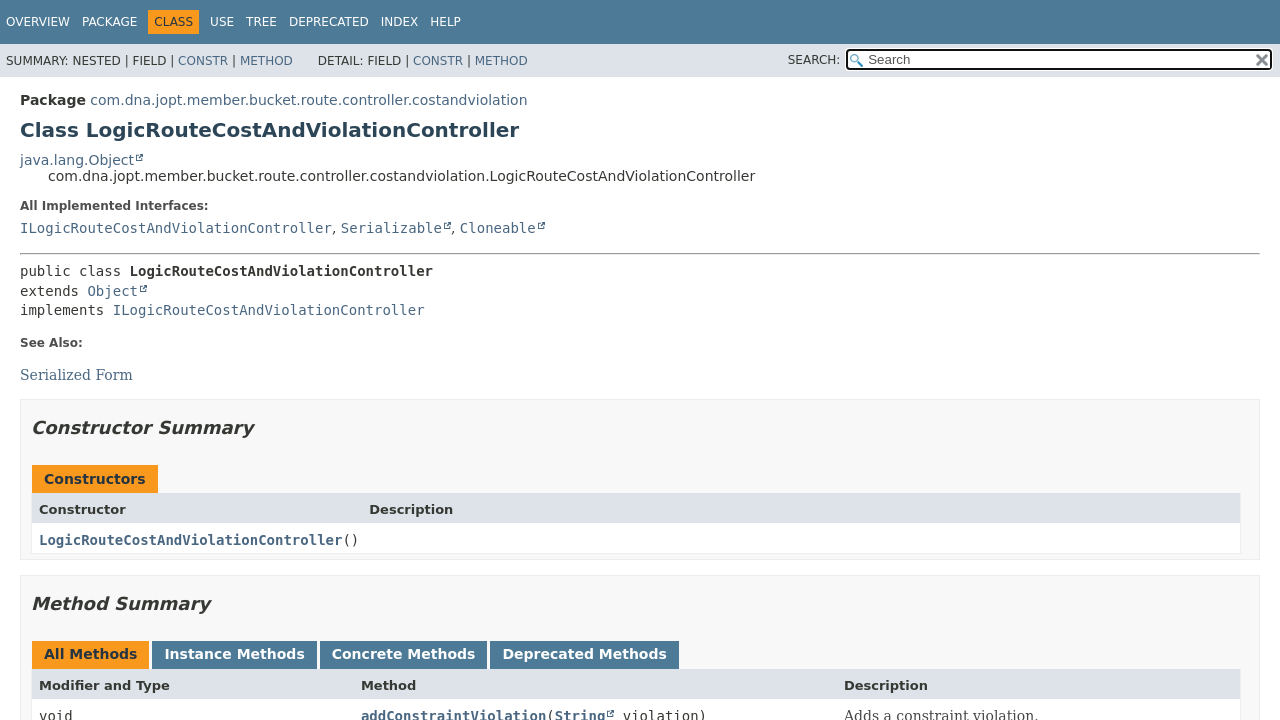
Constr (203, 61)
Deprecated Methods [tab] (584, 654)
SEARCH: (814, 60)
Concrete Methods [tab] (404, 654)
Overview (38, 22)
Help (445, 22)
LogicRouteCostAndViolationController (190, 540)
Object (112, 291)
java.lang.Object (77, 160)
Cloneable (498, 228)
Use (222, 22)
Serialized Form (76, 375)
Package (109, 22)
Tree (261, 22)
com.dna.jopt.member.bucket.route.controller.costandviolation (308, 100)
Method (266, 61)
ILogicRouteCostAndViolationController (176, 228)
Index (400, 22)
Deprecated (329, 22)
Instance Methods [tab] (234, 654)
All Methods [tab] (90, 654)
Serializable (391, 228)
